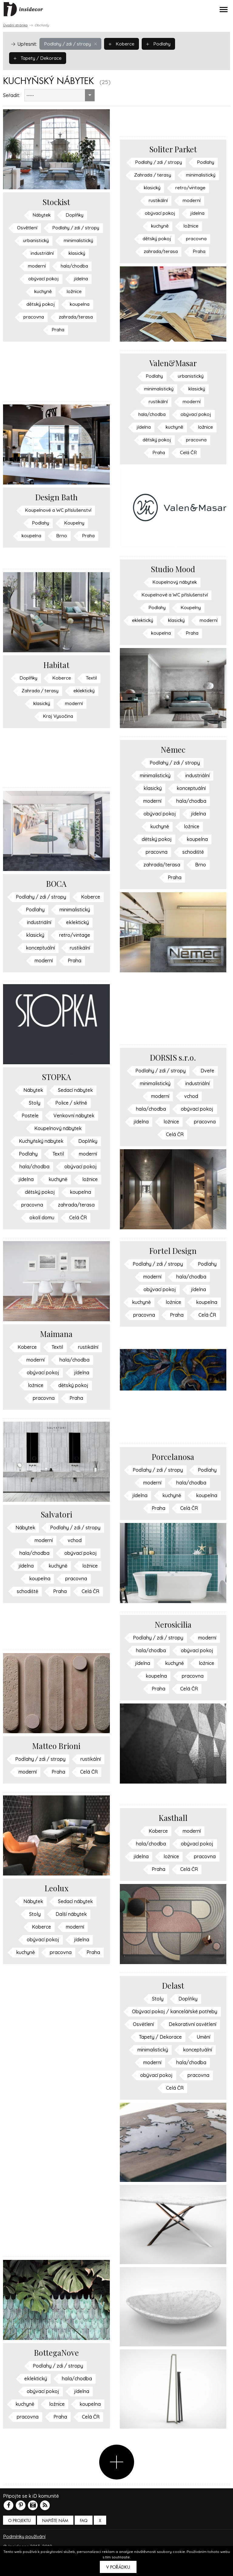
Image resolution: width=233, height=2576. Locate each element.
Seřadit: (11, 95)
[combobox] (59, 95)
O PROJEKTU (19, 2533)
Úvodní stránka (15, 25)
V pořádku (118, 2567)
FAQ (83, 2533)
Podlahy (163, 43)
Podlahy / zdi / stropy (72, 43)
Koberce (125, 43)
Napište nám (55, 2533)
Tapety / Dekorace (38, 58)
